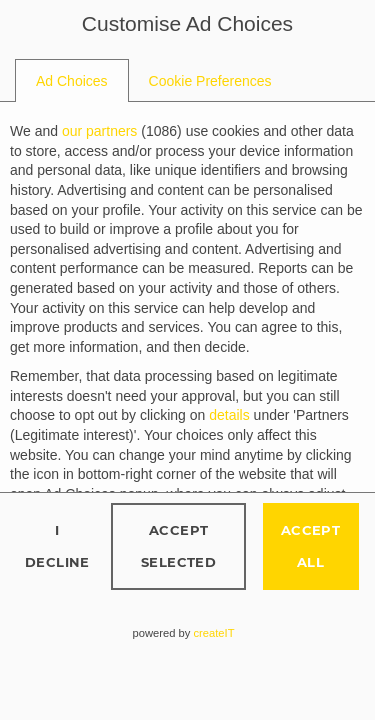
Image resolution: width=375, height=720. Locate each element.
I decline (57, 545)
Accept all (310, 545)
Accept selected (178, 545)
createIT (213, 633)
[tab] (72, 81)
